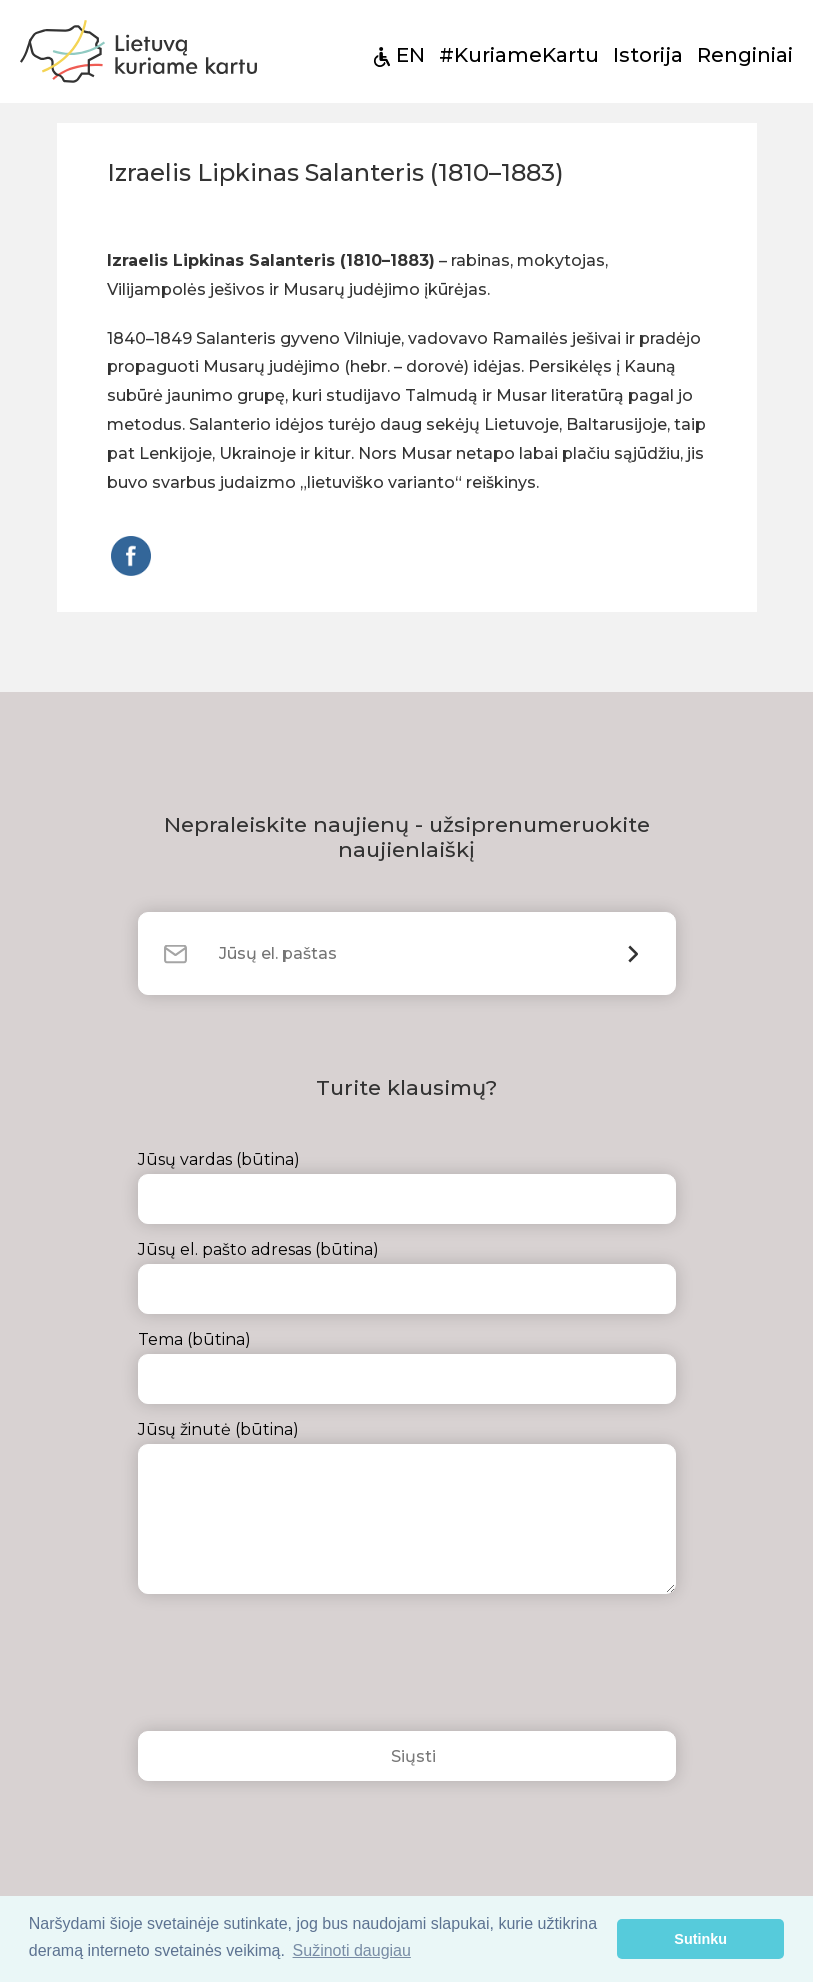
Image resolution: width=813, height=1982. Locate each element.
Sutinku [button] (700, 1939)
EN (410, 55)
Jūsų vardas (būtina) (407, 1187)
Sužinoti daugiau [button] (352, 1950)
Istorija (648, 55)
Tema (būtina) (407, 1367)
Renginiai (745, 55)
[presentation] (290, 1668)
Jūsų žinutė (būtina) (407, 1507)
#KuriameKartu (519, 55)
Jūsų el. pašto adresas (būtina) (407, 1277)
